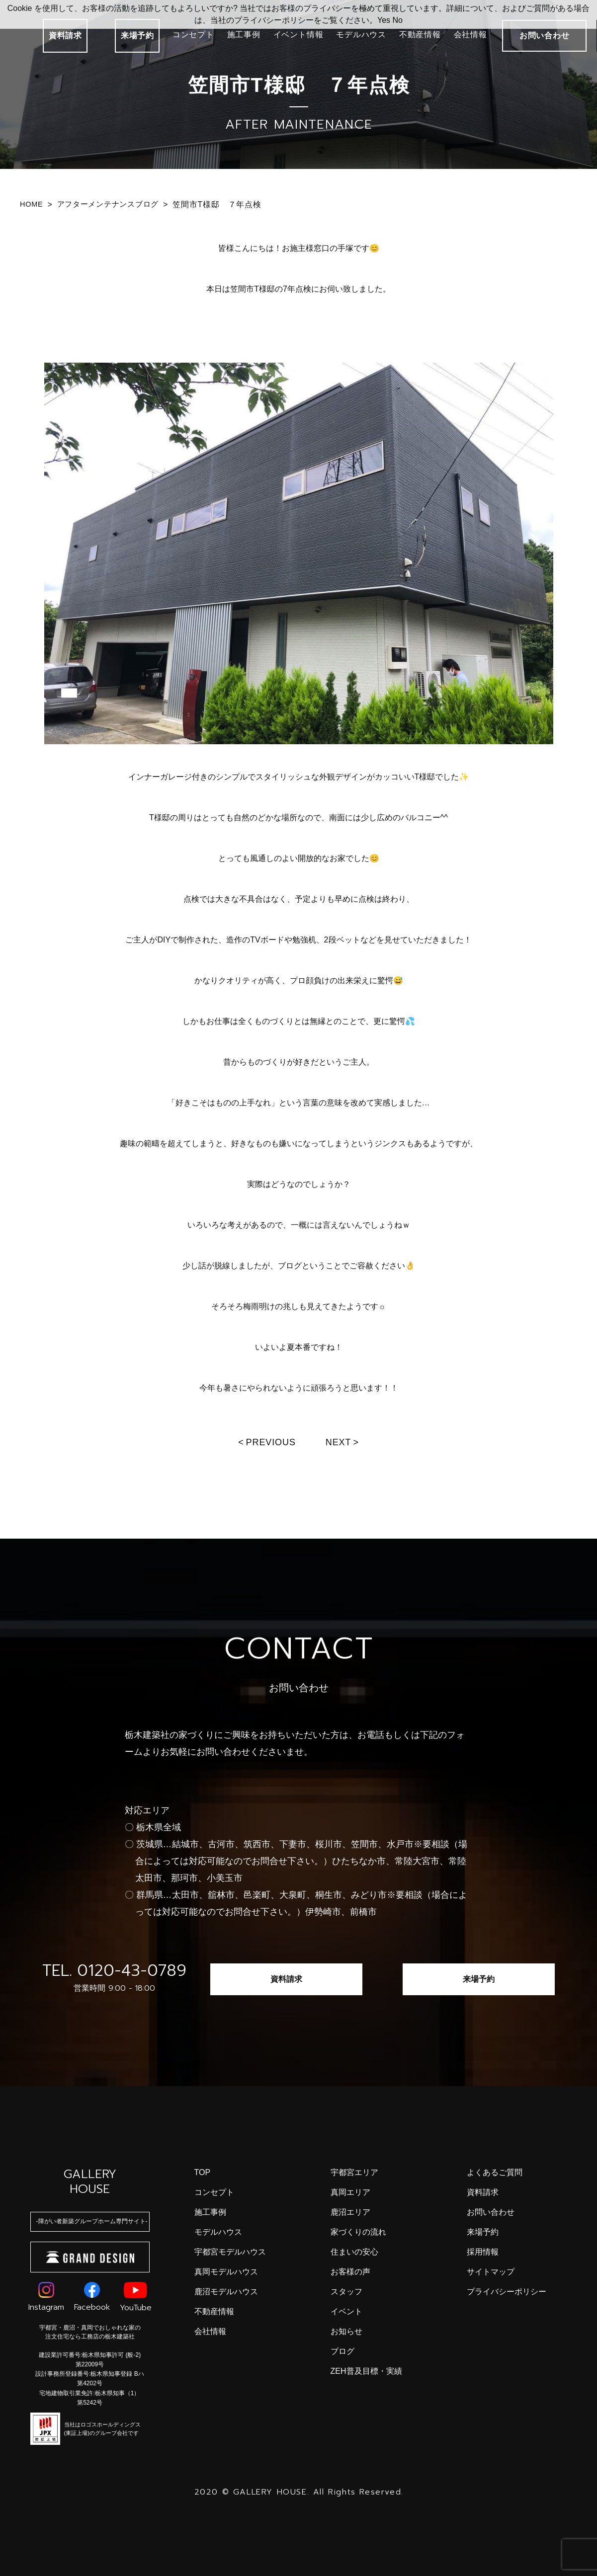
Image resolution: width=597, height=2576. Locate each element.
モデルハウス (361, 34)
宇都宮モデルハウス (230, 2252)
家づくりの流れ (358, 2232)
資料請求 (65, 35)
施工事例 (243, 34)
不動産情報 (420, 34)
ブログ (342, 2351)
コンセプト (193, 34)
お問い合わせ (490, 2212)
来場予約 (137, 35)
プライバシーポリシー (506, 2291)
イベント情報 (298, 34)
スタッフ (346, 2291)
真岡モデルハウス (226, 2271)
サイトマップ (490, 2271)
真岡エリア (350, 2192)
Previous (271, 1442)
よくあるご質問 (494, 2172)
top (202, 2172)
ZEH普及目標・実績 (366, 2371)
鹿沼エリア (350, 2212)
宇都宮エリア (354, 2172)
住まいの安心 (354, 2252)
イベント (346, 2311)
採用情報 (483, 2252)
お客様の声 (350, 2271)
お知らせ (346, 2331)
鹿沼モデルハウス (226, 2291)
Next (338, 1442)
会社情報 (470, 34)
